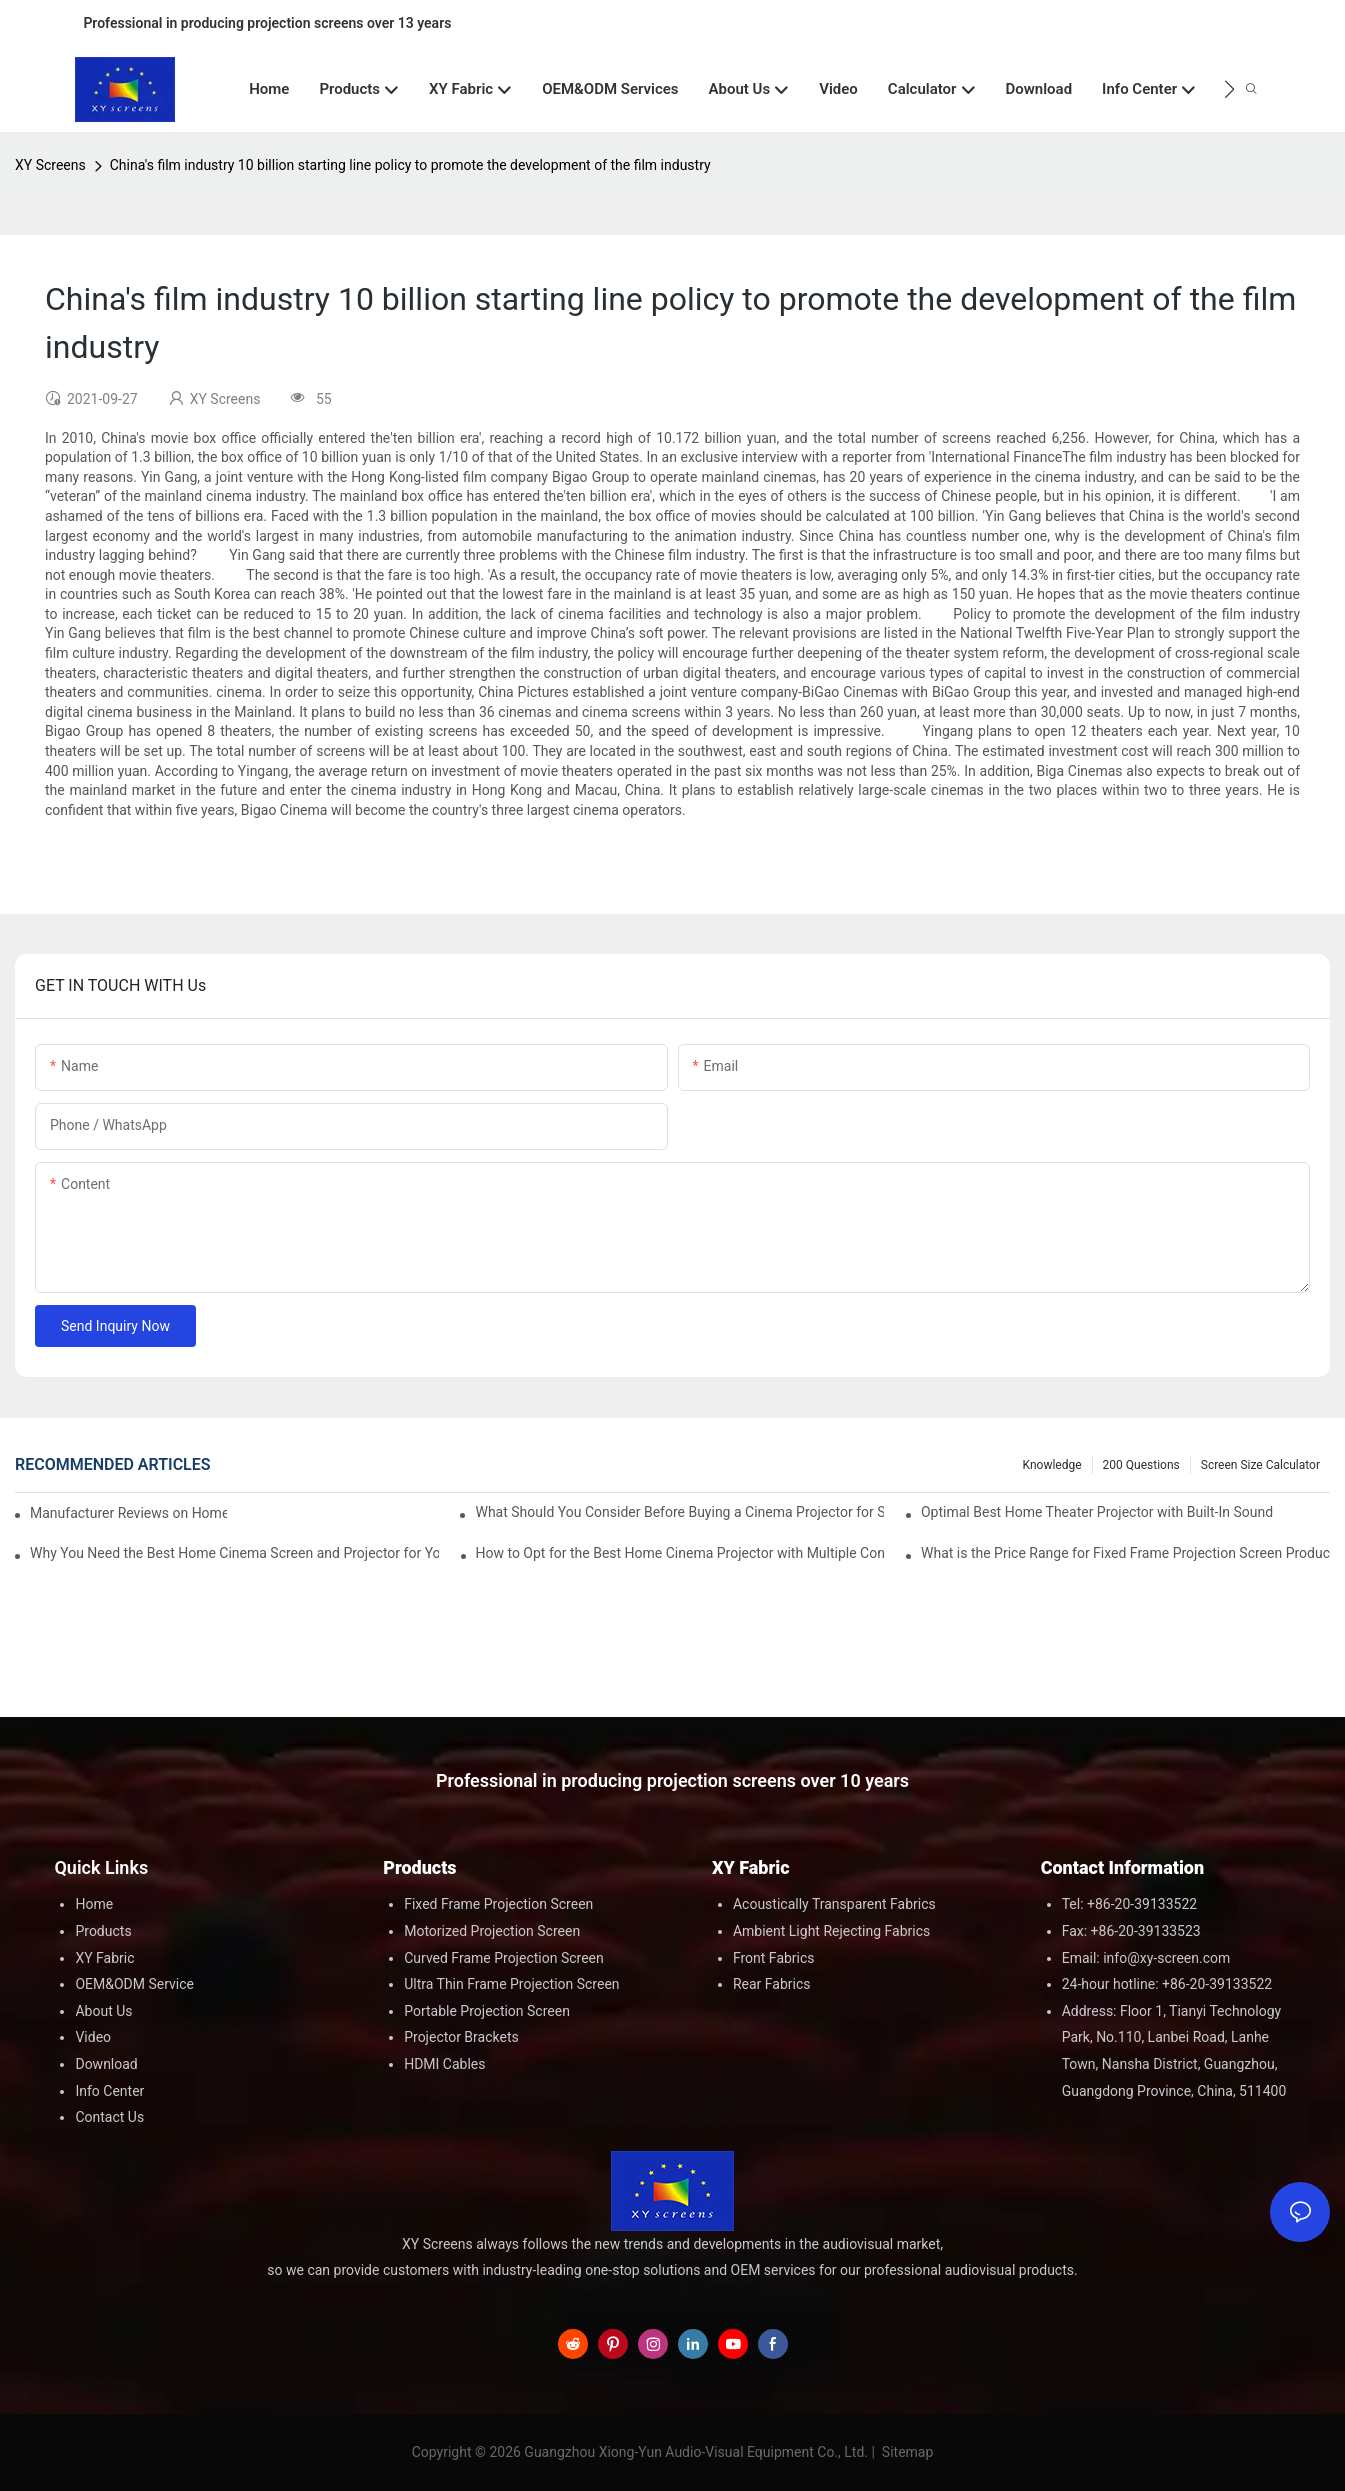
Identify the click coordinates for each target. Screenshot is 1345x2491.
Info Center (109, 2091)
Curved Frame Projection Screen (504, 1958)
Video (93, 2037)
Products (103, 1931)
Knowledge (1052, 1465)
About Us (103, 2011)
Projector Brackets (461, 2037)
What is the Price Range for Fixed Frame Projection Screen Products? (1125, 1553)
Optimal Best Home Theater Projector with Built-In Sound (1097, 1512)
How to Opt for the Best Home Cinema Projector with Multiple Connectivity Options (680, 1553)
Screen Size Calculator (1260, 1465)
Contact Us (109, 2117)
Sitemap (905, 2452)
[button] (1229, 89)
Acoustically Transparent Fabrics (834, 1904)
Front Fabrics (774, 1958)
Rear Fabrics (772, 1984)
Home (94, 1904)
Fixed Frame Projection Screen (498, 1904)
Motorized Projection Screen (492, 1931)
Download (106, 2064)
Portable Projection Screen (487, 2011)
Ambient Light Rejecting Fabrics (831, 1931)
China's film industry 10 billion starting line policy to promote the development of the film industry (410, 165)
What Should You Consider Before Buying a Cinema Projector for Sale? (679, 1512)
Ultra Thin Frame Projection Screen (511, 1984)
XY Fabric (104, 1958)
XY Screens (50, 165)
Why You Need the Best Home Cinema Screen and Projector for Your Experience (234, 1553)
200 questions (1141, 1465)
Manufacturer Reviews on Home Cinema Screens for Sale (128, 1513)
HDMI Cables (444, 2064)
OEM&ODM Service (134, 1984)
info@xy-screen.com (1166, 1958)
